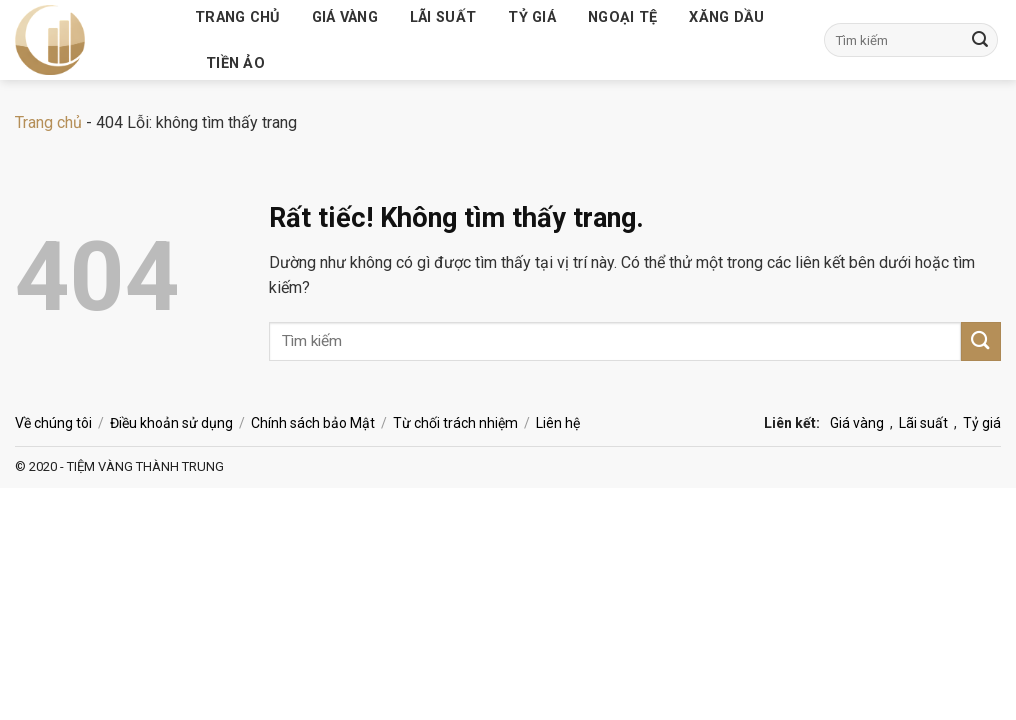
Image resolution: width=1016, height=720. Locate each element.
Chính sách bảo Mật (313, 423)
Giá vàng (345, 17)
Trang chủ (237, 17)
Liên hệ (558, 423)
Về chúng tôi (53, 423)
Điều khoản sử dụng (171, 423)
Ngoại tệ (622, 17)
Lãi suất (443, 17)
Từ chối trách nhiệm (455, 423)
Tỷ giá (532, 17)
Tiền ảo (235, 63)
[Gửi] (980, 40)
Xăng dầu (726, 17)
